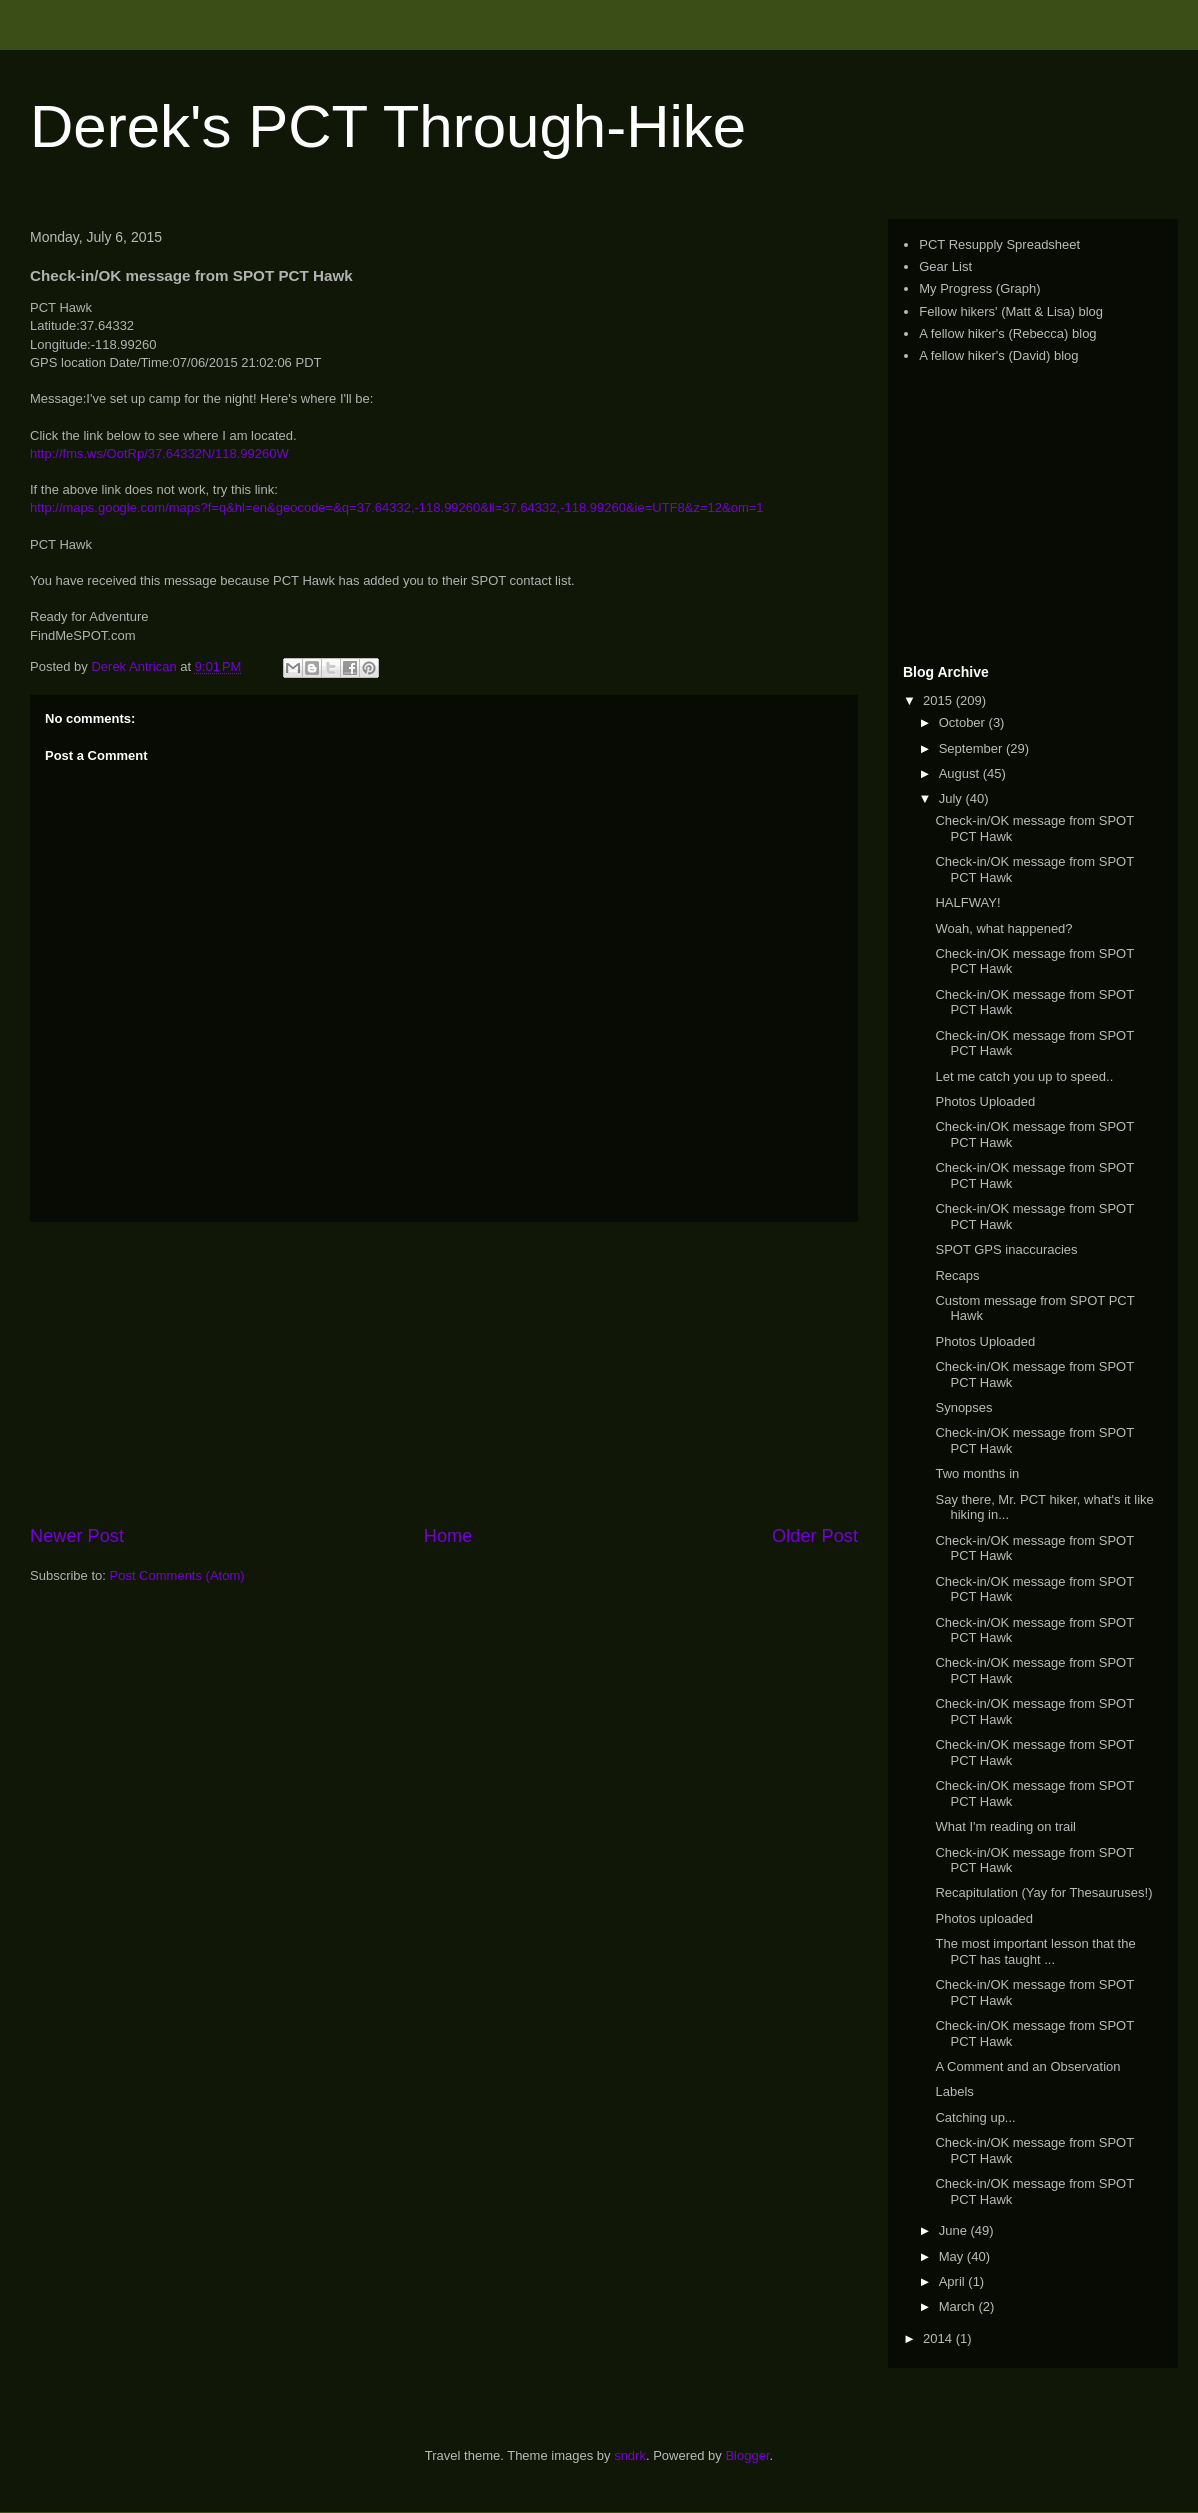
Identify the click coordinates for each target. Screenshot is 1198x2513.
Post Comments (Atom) (177, 1575)
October (964, 722)
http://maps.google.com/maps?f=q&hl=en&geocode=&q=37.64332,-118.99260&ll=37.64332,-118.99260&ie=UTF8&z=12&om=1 (397, 507)
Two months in (977, 1473)
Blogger (747, 2455)
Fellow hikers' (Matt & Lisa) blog (1011, 311)
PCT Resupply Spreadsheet (999, 244)
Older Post (815, 1536)
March (959, 2306)
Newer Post (77, 1536)
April (954, 2281)
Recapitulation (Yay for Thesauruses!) (1043, 1892)
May (953, 2256)
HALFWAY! (967, 902)
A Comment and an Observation (1027, 2066)
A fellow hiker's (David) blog (998, 355)
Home (448, 1536)
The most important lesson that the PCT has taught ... (1035, 1951)
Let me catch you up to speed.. (1024, 1076)
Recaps (957, 1275)
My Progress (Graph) (979, 288)
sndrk (630, 2455)
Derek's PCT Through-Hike (388, 126)
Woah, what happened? (1003, 928)
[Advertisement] (444, 1373)
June (955, 2230)
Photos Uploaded (985, 1101)
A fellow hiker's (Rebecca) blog (1007, 333)
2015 (939, 700)
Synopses (963, 1407)
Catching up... (975, 2117)
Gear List (945, 266)
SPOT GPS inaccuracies (1006, 1249)
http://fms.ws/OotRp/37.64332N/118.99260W (159, 453)
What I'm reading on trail (1005, 1826)
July (952, 798)
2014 (939, 2338)
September (972, 748)
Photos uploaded (984, 1918)
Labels (954, 2091)
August (961, 773)
